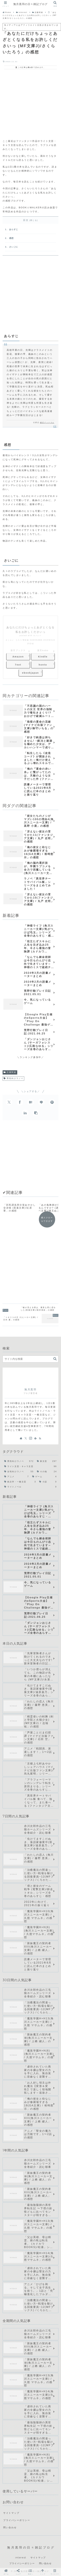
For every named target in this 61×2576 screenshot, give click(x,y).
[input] (30, 1357)
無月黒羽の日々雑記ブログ (30, 4)
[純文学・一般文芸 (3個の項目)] (20, 1481)
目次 (25, 220)
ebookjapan (30, 672)
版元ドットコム (47, 422)
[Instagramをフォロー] (30, 1437)
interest (20, 2556)
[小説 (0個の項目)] (48, 1481)
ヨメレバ (37, 635)
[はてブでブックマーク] (30, 1102)
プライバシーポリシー (16, 2519)
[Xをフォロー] (26, 1437)
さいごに (13, 247)
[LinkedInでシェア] (25, 1113)
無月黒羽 (30, 1388)
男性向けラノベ (13, 1078)
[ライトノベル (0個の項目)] (30, 1486)
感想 (11, 238)
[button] (36, 1113)
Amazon (18, 656)
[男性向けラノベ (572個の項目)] (19, 1460)
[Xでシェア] (9, 1102)
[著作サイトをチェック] (21, 1437)
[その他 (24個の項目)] (47, 1470)
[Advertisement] (30, 103)
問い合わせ (10, 2526)
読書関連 (10, 1072)
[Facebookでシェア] (20, 1102)
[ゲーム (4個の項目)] (44, 1476)
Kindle (43, 656)
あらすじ (13, 229)
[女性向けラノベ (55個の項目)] (19, 1470)
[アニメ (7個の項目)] (16, 1476)
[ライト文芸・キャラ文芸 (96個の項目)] (30, 1465)
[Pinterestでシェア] (52, 1102)
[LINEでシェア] (41, 1102)
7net (18, 664)
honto (43, 664)
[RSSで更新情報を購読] (40, 1437)
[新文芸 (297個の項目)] (47, 1460)
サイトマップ (11, 2512)
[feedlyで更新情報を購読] (35, 1437)
